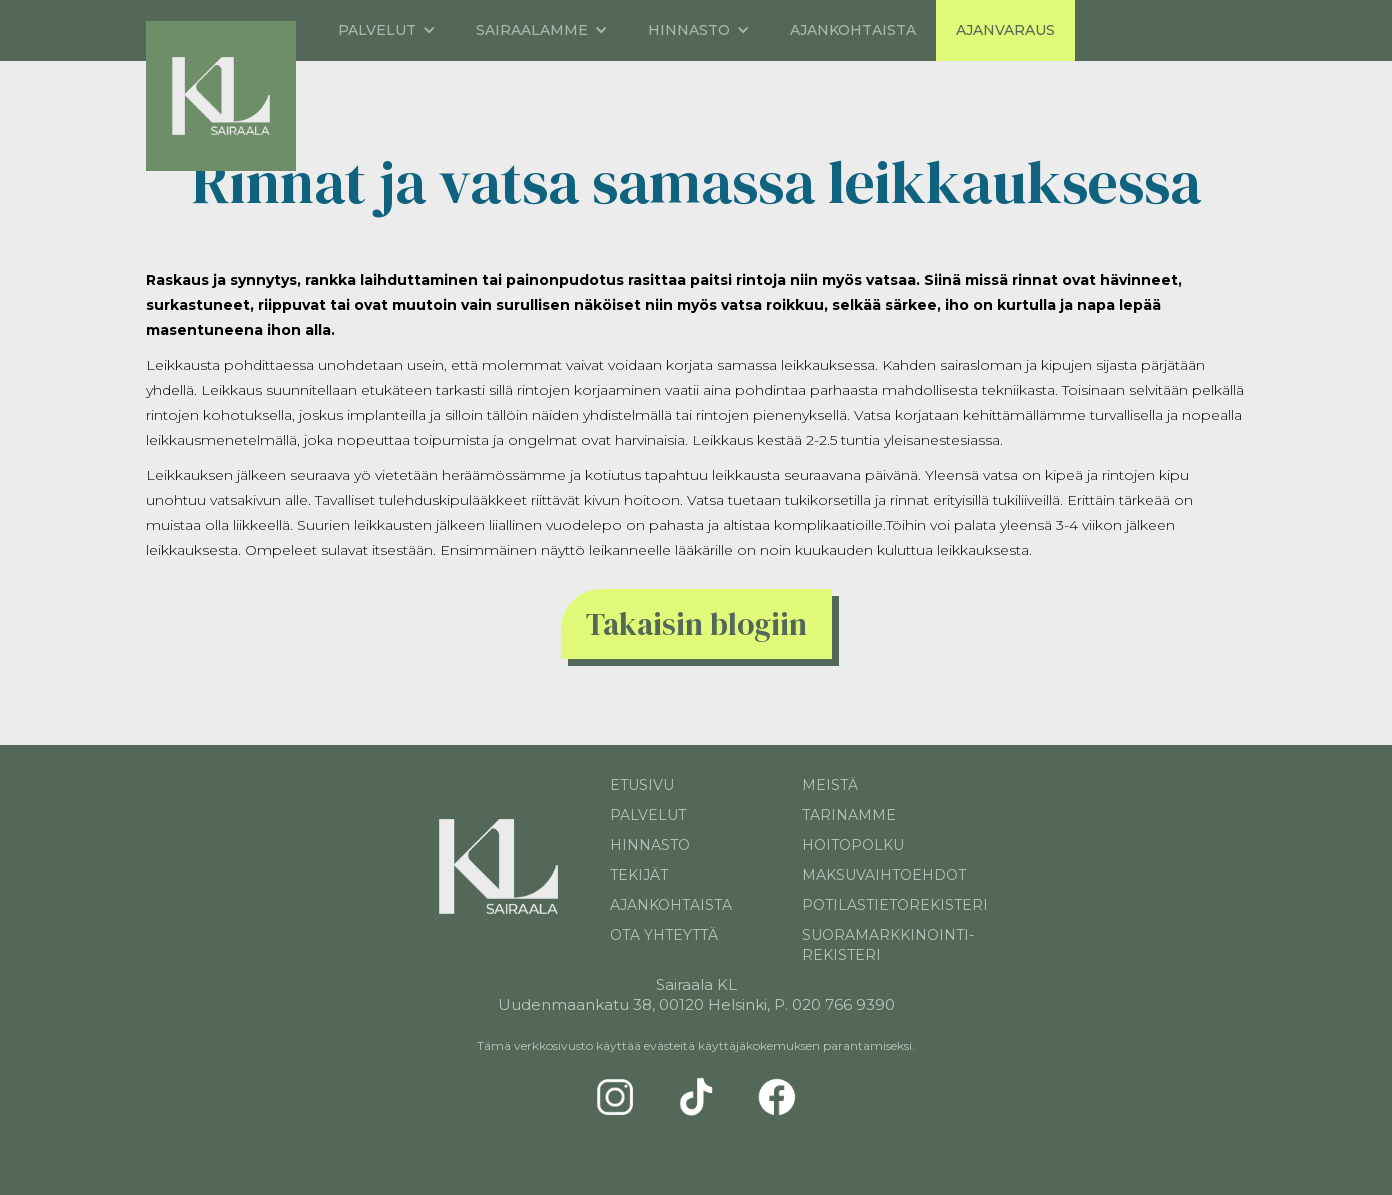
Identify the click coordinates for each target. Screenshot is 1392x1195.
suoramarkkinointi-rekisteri (888, 945)
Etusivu (642, 785)
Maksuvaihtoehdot (884, 875)
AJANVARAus (1005, 30)
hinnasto (650, 845)
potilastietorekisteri (888, 905)
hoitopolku (853, 845)
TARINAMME (849, 815)
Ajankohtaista (853, 30)
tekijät (639, 875)
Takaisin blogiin (696, 624)
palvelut (648, 815)
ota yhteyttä (664, 935)
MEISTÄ (830, 785)
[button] (387, 30)
